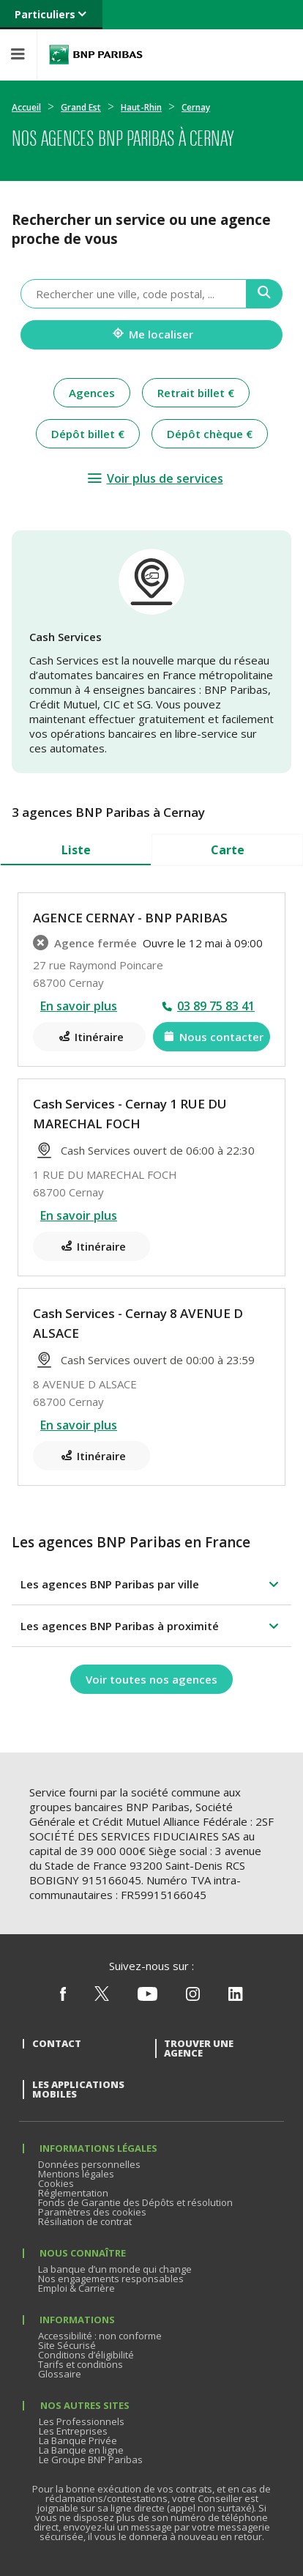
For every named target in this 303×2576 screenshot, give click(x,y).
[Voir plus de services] (155, 478)
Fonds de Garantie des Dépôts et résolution (135, 2202)
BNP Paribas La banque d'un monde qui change (96, 54)
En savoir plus (78, 1006)
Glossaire (59, 2373)
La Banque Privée (78, 2440)
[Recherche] (265, 293)
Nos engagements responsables (111, 2278)
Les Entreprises (73, 2431)
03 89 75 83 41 (216, 1006)
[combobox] (133, 293)
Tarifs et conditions (80, 2364)
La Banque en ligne (81, 2450)
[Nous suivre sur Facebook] (63, 1997)
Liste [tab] (76, 850)
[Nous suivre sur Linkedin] (235, 1997)
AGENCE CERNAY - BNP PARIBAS (130, 917)
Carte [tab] (227, 850)
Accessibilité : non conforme (100, 2335)
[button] (151, 1584)
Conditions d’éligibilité (86, 2354)
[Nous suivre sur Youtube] (147, 1997)
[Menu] (18, 54)
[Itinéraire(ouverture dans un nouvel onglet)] (89, 1036)
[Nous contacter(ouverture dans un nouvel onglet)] (211, 1036)
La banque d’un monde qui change (115, 2269)
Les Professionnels (81, 2421)
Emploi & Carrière (76, 2288)
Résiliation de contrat (85, 2221)
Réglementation (73, 2192)
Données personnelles (89, 2164)
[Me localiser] (151, 334)
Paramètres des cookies (92, 2211)
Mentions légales (76, 2173)
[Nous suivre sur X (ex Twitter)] (101, 1997)
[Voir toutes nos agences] (151, 1679)
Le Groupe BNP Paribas (91, 2459)
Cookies (56, 2183)
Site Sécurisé (67, 2345)
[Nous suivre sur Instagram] (193, 1997)
